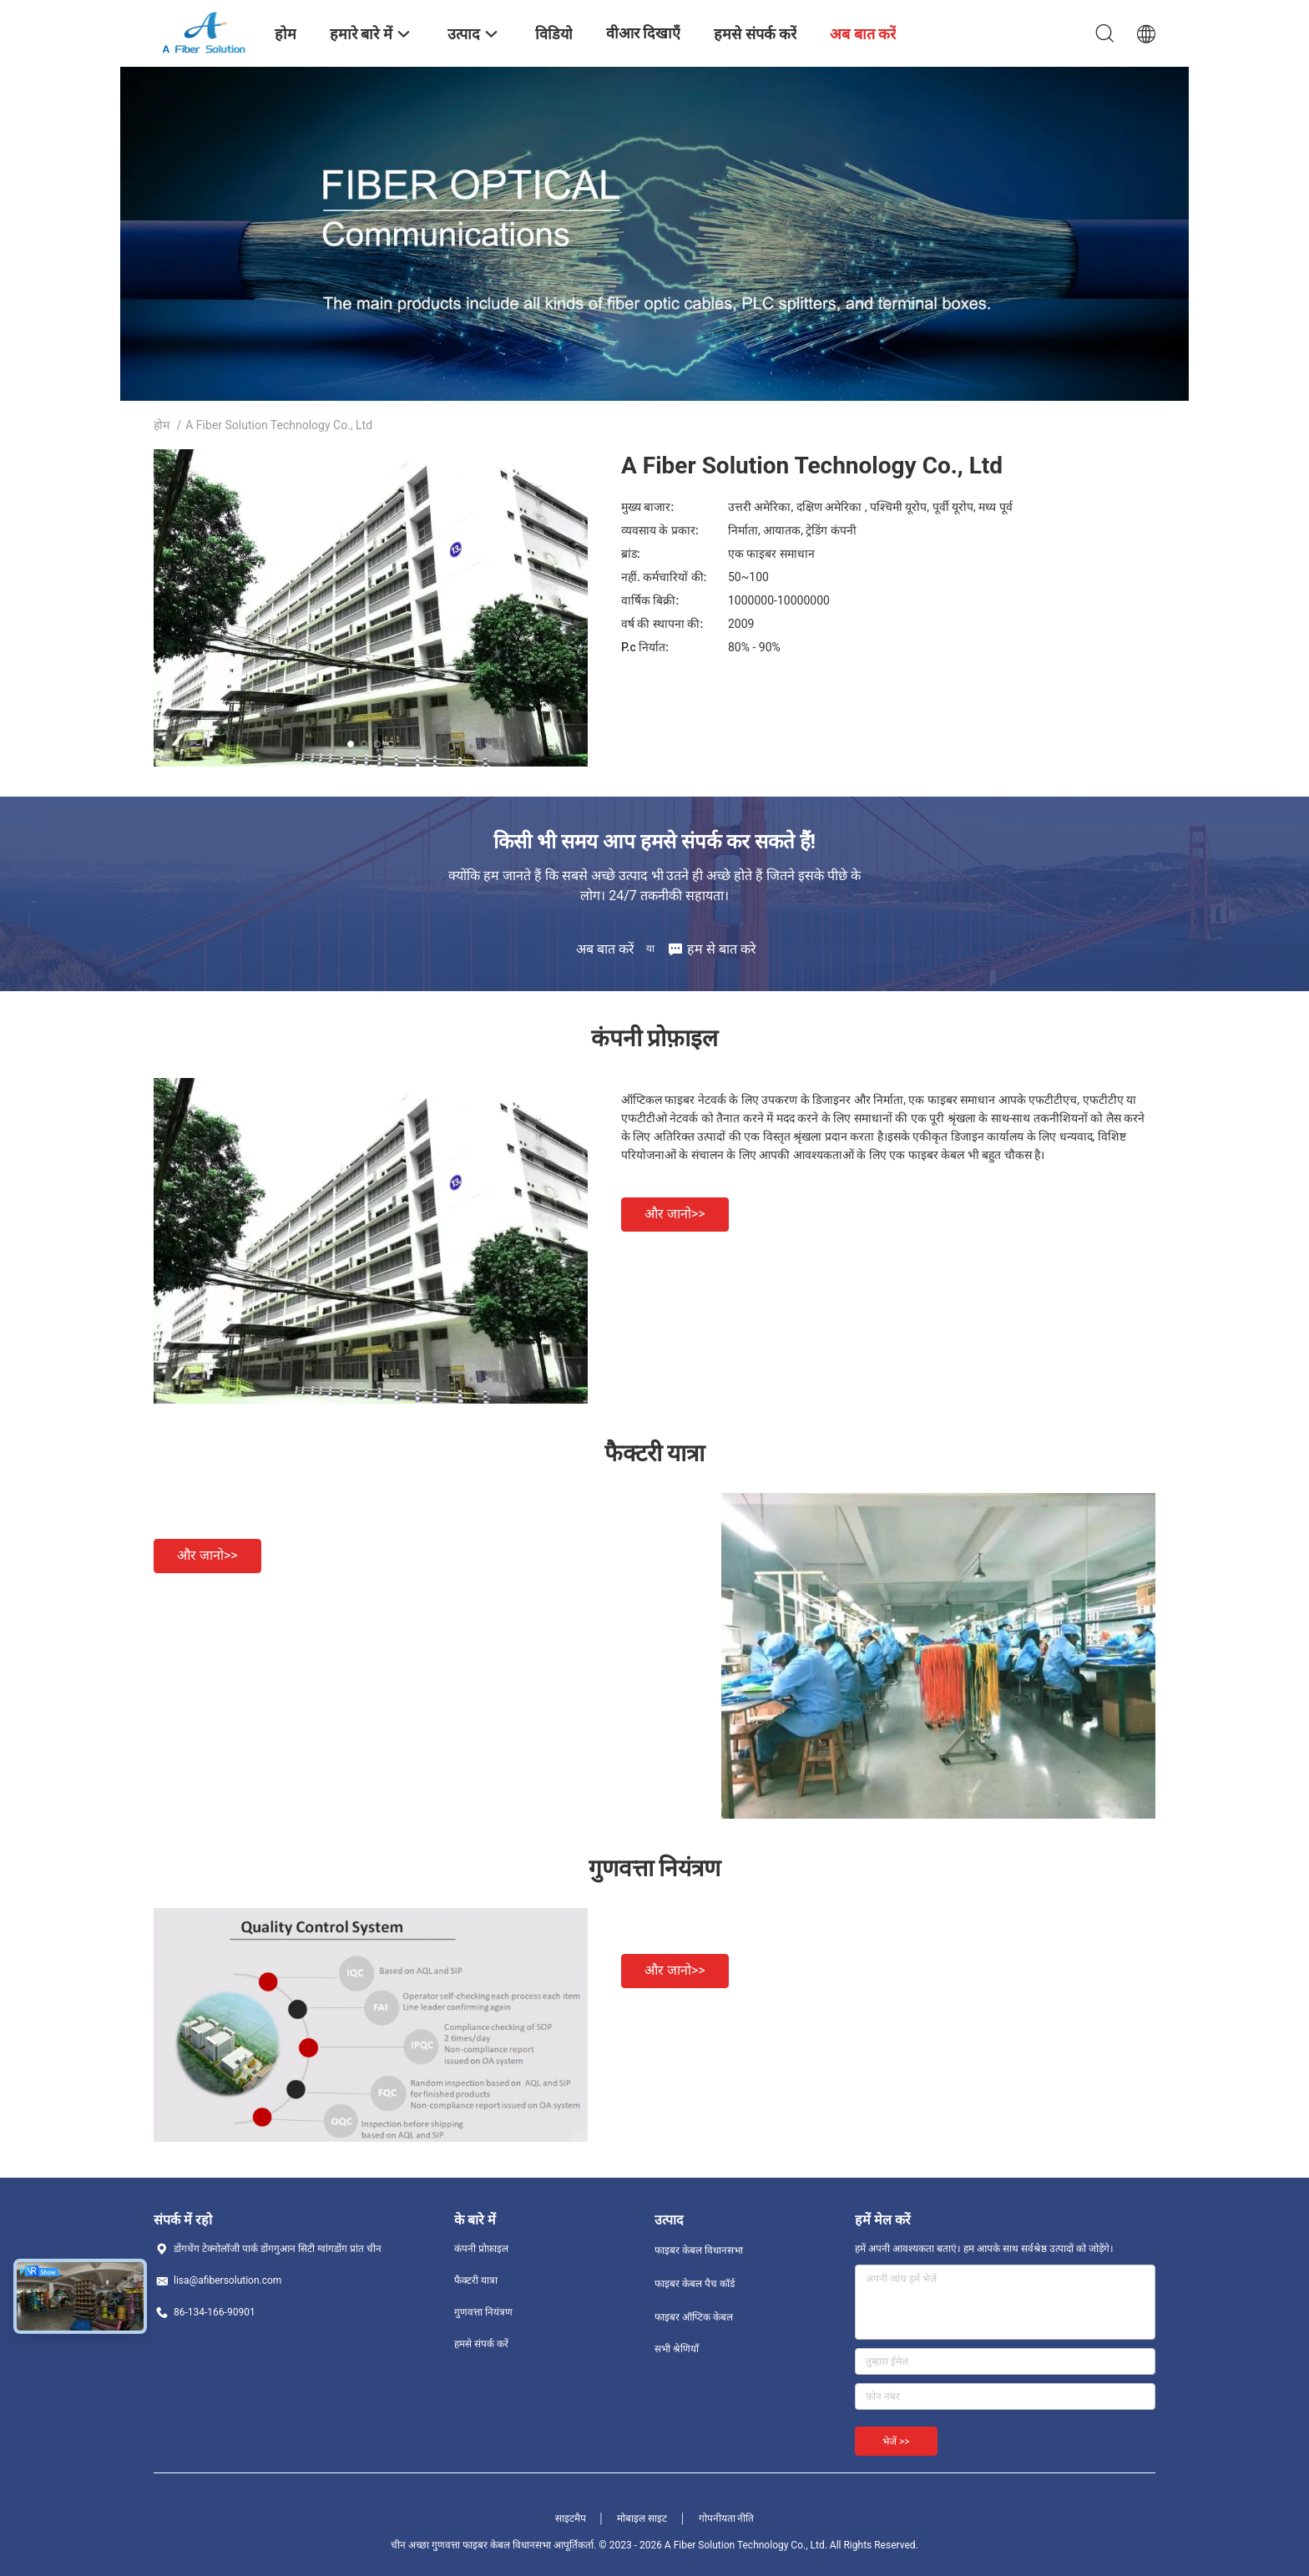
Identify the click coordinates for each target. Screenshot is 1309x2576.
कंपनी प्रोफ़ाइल (481, 2249)
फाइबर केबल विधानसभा (698, 2250)
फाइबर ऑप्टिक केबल (693, 2317)
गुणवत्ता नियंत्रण (483, 2312)
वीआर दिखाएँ (643, 33)
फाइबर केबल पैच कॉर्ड (694, 2284)
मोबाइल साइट (642, 2518)
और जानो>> (674, 1214)
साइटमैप (570, 2518)
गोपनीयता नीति (727, 2518)
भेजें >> (896, 2441)
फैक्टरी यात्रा (476, 2280)
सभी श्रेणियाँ (676, 2349)
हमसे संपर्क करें (481, 2344)
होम (161, 425)
